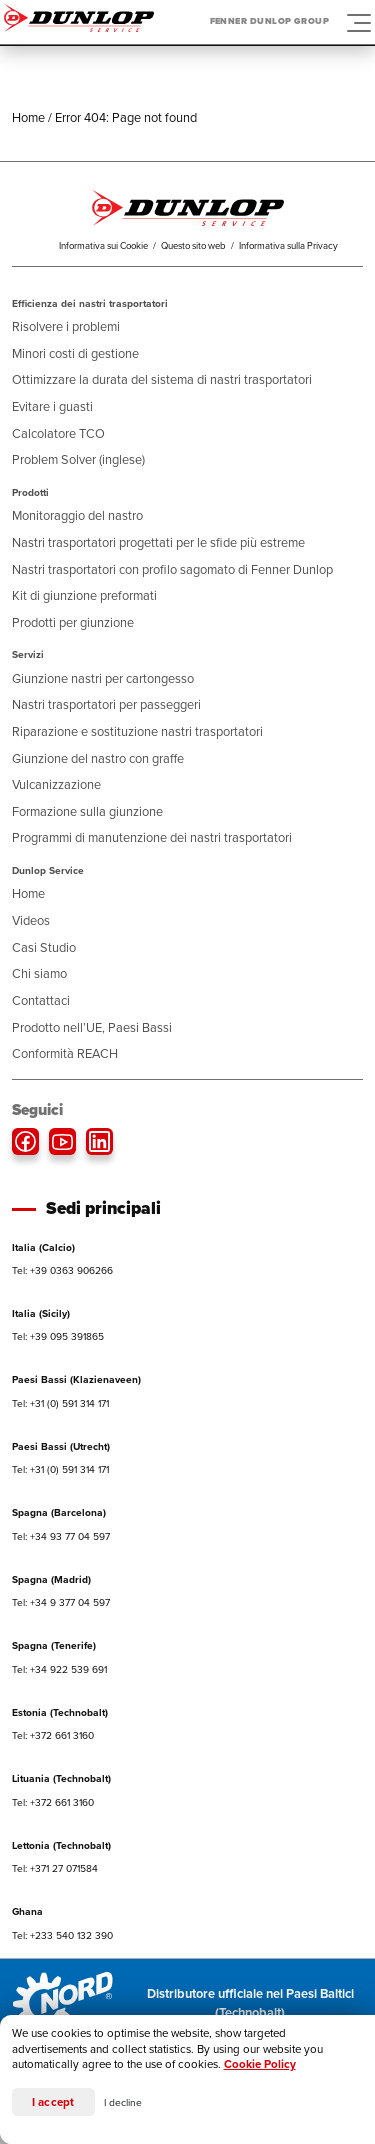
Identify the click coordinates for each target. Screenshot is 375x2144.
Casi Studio (44, 947)
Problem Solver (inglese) (78, 459)
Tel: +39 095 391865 (58, 1336)
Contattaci (41, 1000)
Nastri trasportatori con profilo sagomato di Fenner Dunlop (172, 569)
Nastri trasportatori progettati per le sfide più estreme (158, 542)
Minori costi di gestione (75, 353)
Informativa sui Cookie (103, 246)
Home (28, 117)
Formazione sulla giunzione (87, 811)
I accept (53, 2102)
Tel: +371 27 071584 (55, 1868)
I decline (123, 2102)
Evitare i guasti (52, 406)
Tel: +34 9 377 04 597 (61, 1602)
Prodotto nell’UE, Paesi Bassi (92, 1027)
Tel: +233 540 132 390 (62, 1935)
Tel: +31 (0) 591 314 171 (60, 1403)
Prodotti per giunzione (73, 622)
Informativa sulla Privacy (288, 246)
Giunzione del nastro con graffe (98, 758)
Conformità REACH (65, 1053)
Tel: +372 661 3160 (53, 1735)
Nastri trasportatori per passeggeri (106, 704)
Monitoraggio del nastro (77, 515)
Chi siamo (39, 973)
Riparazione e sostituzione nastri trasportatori (137, 731)
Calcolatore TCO (58, 433)
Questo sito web (193, 246)
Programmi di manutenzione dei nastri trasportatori (152, 837)
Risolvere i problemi (66, 326)
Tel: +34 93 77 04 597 (61, 1536)
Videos (31, 920)
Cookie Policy (260, 2064)
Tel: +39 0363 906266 (62, 1270)
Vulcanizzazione (56, 784)
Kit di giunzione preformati (84, 595)
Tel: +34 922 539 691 (59, 1669)
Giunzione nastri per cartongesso (103, 678)
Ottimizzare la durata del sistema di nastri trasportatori (162, 379)
